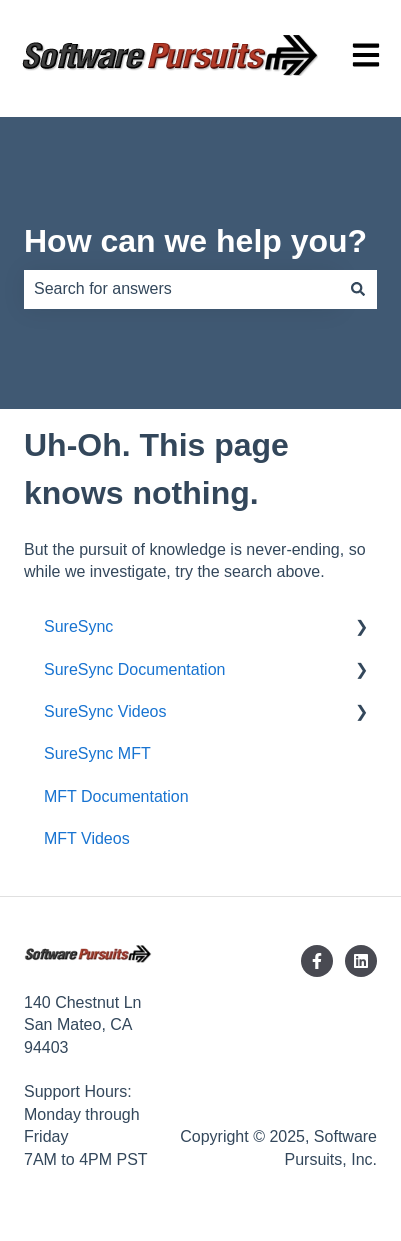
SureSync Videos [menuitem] (105, 711)
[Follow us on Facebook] (317, 961)
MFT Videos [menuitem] (87, 838)
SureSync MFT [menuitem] (97, 753)
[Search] (358, 289)
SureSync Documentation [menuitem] (134, 669)
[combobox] (181, 289)
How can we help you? (195, 241)
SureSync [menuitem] (78, 626)
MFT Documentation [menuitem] (116, 796)
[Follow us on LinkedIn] (361, 961)
